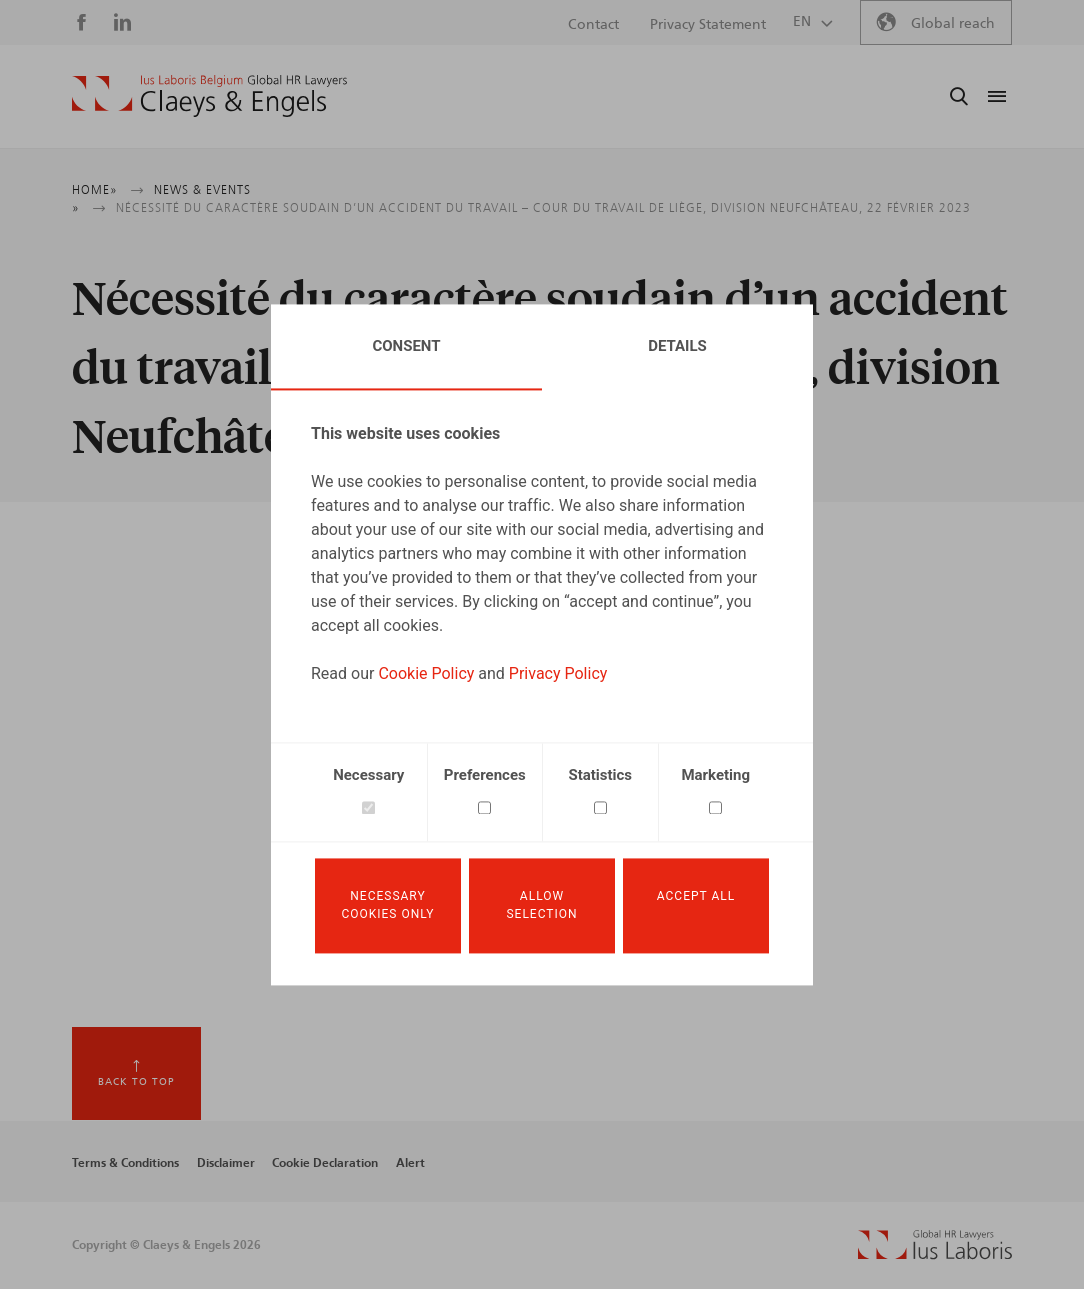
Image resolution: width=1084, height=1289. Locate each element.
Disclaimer (226, 1163)
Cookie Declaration (325, 1163)
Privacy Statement (708, 25)
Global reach (953, 24)
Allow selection (541, 906)
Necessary (368, 775)
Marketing (715, 775)
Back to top (136, 1082)
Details (677, 346)
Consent (406, 346)
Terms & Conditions (125, 1163)
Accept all (696, 897)
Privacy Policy (558, 673)
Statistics (600, 775)
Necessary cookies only (387, 906)
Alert (410, 1163)
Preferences (485, 775)
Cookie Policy (426, 673)
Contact (593, 25)
